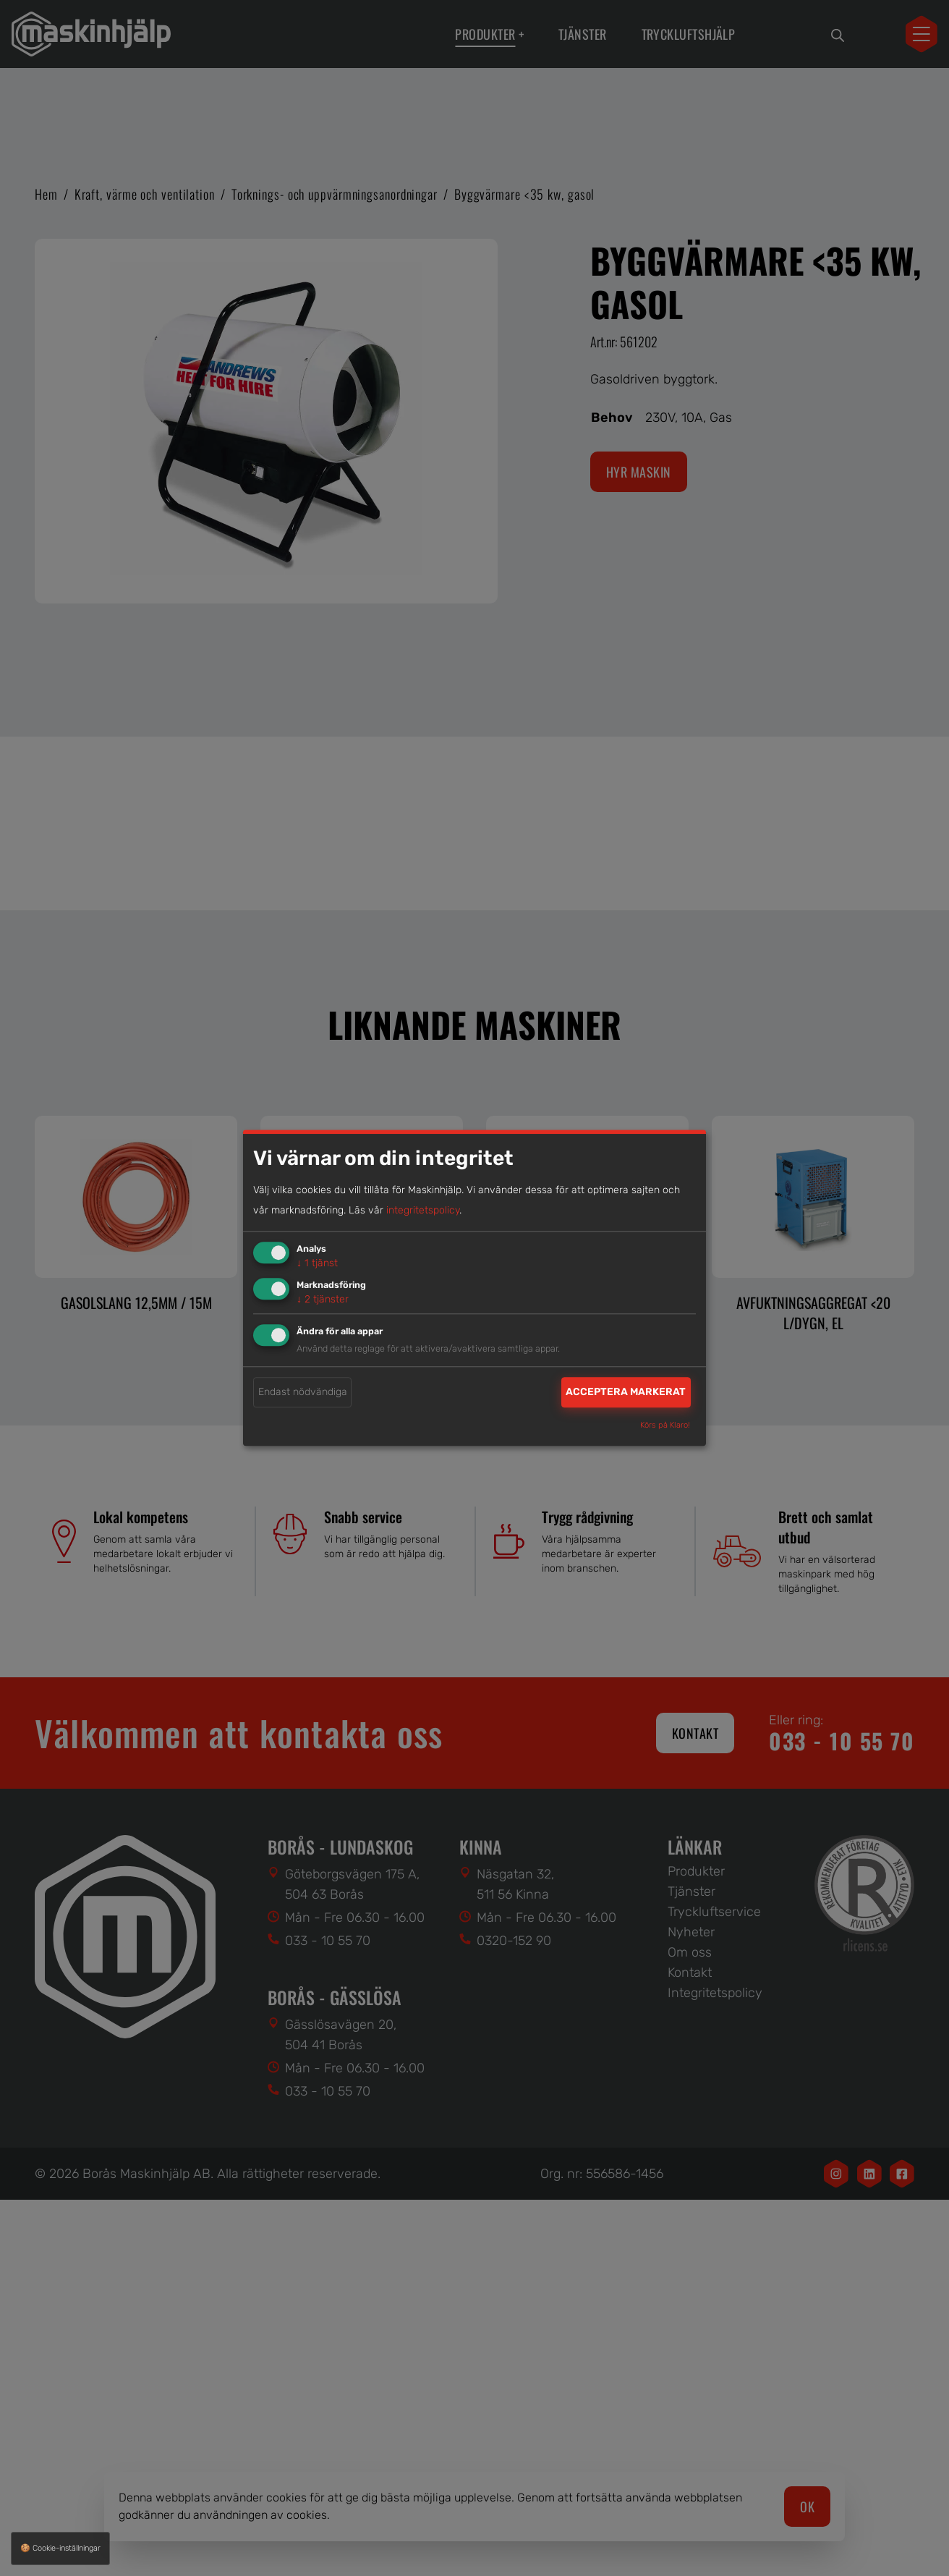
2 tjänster (323, 1299)
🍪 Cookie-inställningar (60, 2548)
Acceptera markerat (626, 1392)
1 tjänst (317, 1263)
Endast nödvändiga (302, 1392)
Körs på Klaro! (665, 1426)
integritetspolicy (422, 1210)
